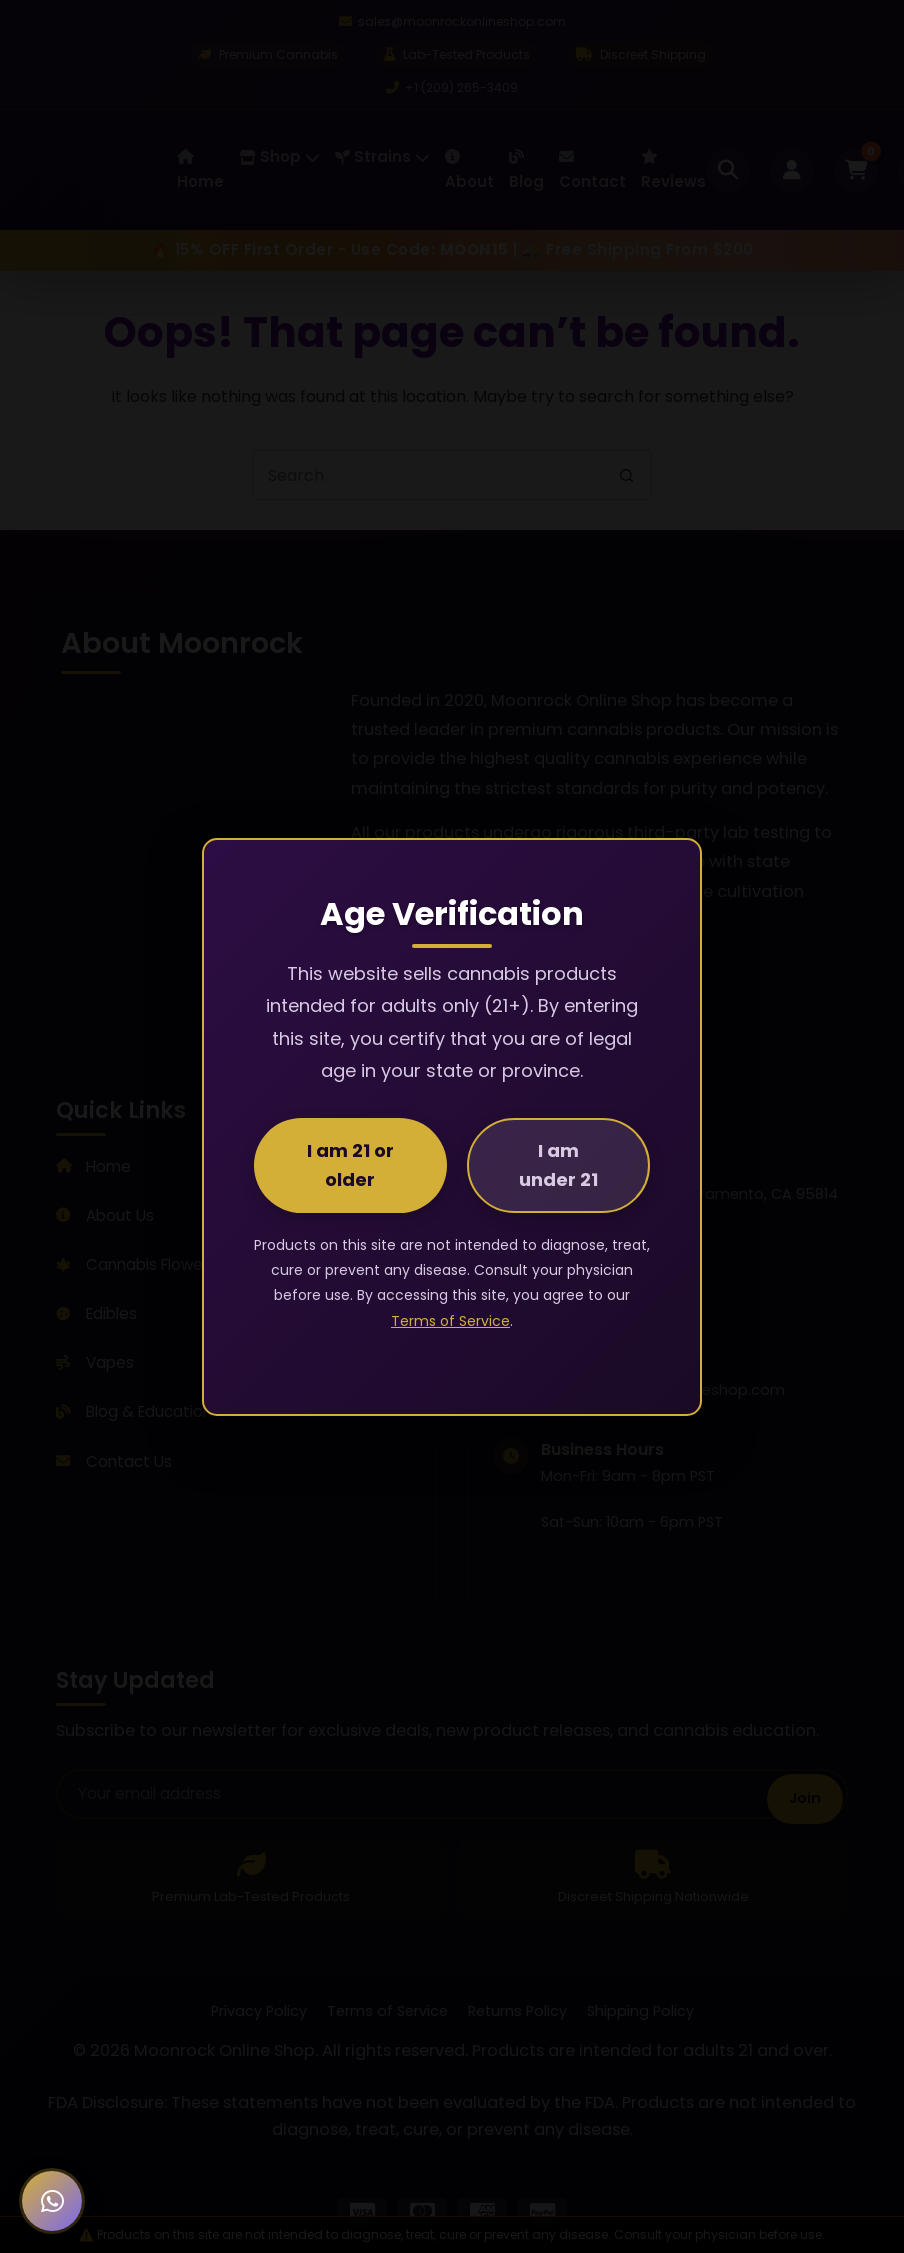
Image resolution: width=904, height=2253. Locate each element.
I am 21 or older (350, 1164)
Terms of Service (450, 1320)
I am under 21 (558, 1164)
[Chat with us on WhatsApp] (52, 2201)
